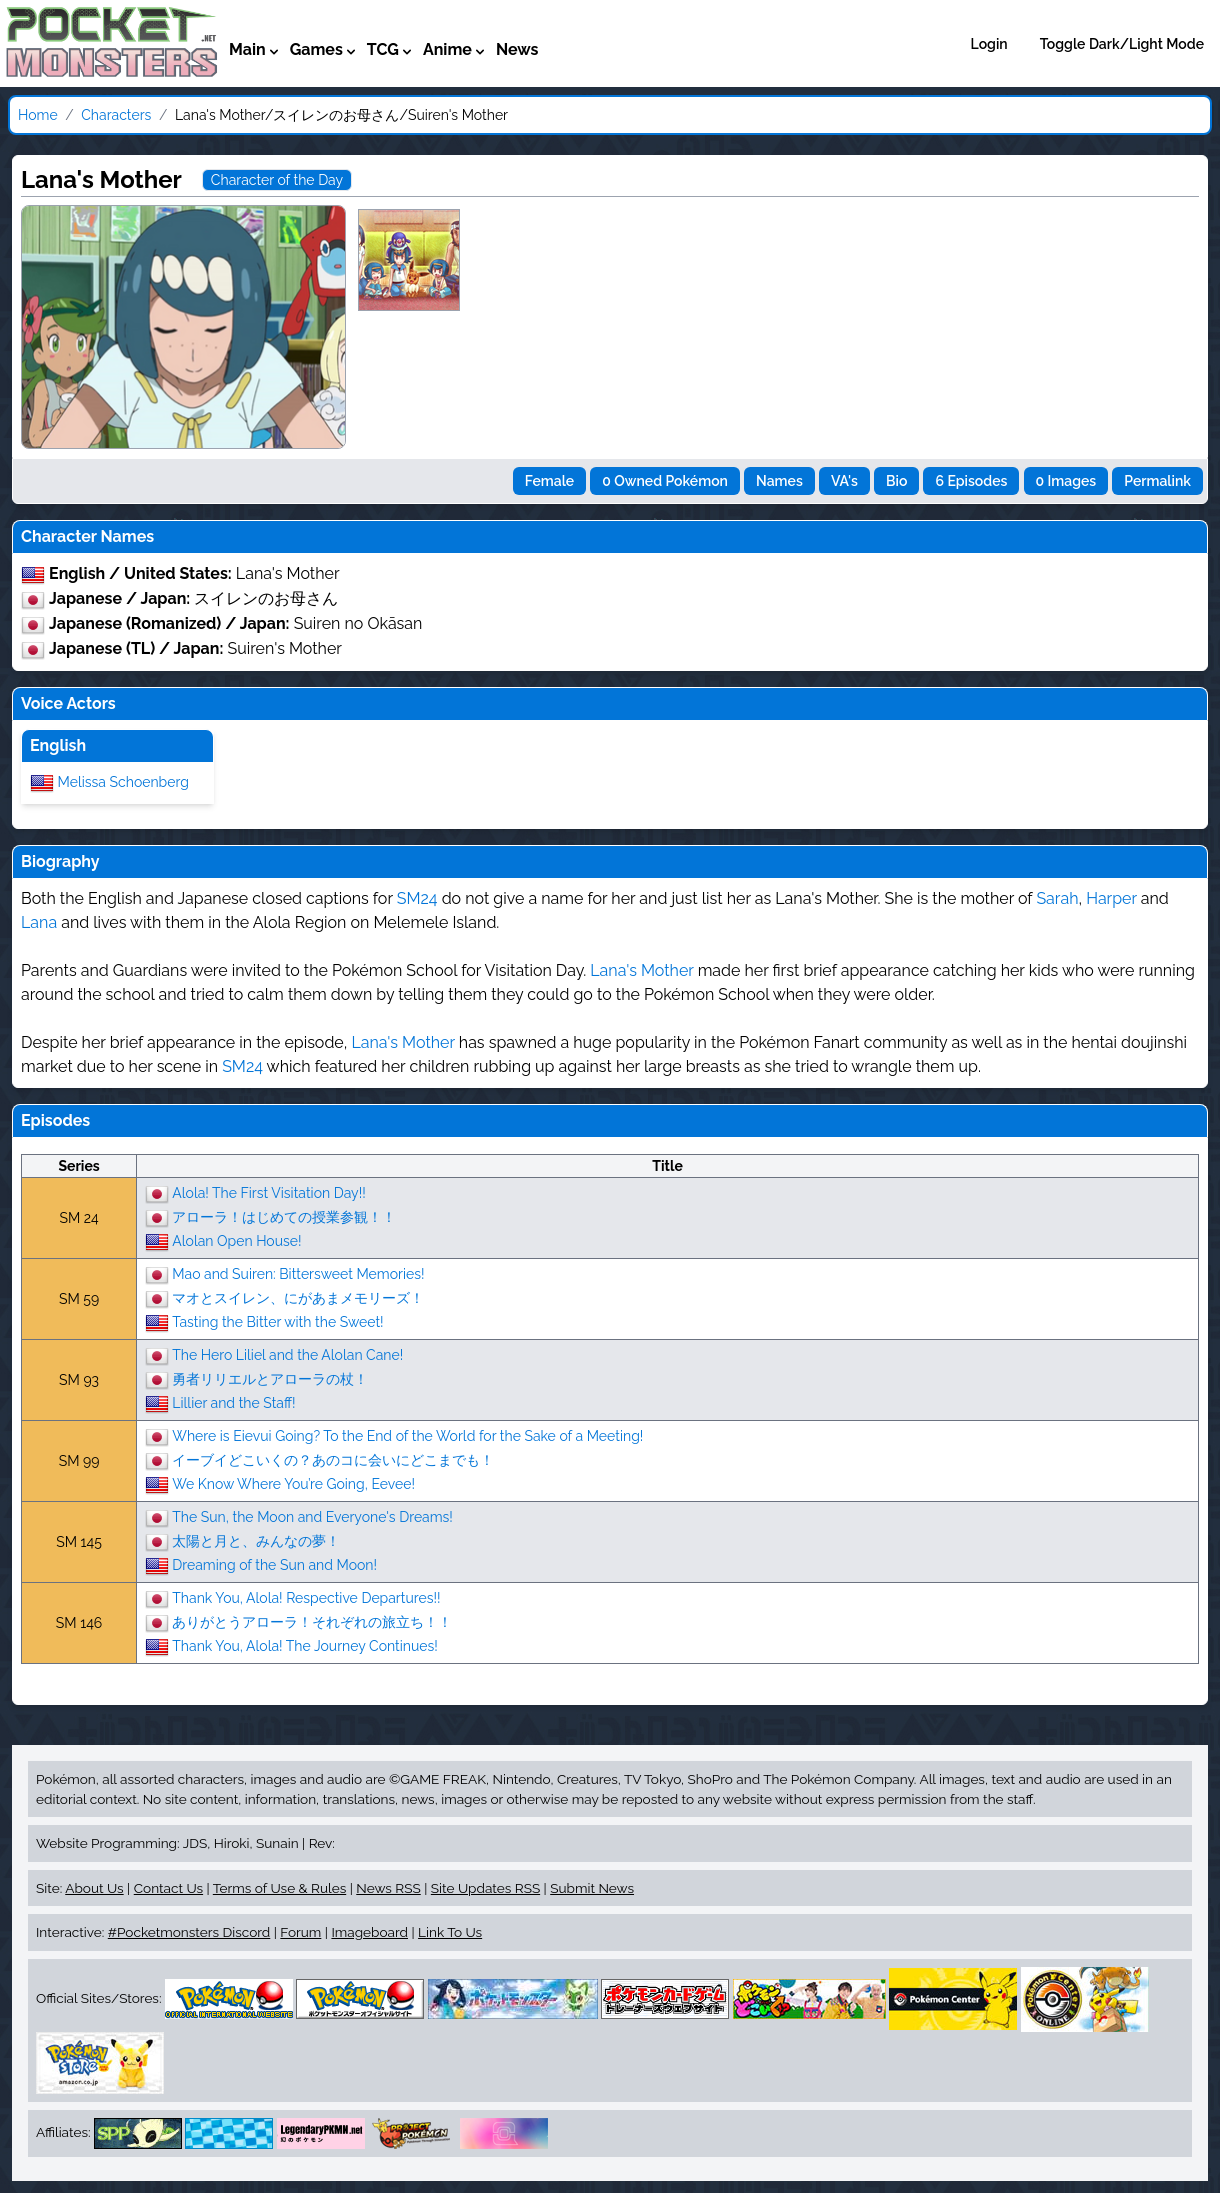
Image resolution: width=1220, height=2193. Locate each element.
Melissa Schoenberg (123, 781)
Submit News (592, 1888)
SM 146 (79, 1623)
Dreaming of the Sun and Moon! (274, 1564)
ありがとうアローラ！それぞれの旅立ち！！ (312, 1621)
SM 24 (78, 1218)
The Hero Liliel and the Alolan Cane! (287, 1354)
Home (38, 115)
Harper (1111, 898)
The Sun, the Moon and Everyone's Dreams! (312, 1516)
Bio (896, 481)
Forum (300, 1932)
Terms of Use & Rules (279, 1888)
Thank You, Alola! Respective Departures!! (306, 1597)
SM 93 (79, 1380)
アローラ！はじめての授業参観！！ (284, 1216)
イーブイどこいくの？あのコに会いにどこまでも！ (333, 1459)
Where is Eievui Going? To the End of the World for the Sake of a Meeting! (407, 1435)
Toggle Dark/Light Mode (1122, 44)
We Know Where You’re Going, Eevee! (293, 1483)
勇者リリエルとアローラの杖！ (270, 1378)
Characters (116, 115)
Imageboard (369, 1932)
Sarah (1057, 898)
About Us (94, 1888)
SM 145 (79, 1542)
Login (989, 44)
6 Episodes (971, 481)
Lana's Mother (641, 970)
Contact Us (168, 1888)
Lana (39, 922)
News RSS (388, 1888)
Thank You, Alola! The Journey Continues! (304, 1645)
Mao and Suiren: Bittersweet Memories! (298, 1273)
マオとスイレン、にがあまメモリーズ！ (298, 1297)
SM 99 (79, 1461)
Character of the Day (277, 180)
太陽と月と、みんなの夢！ (256, 1540)
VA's (844, 481)
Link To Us (450, 1932)
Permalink (1157, 481)
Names (779, 481)
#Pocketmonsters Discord (189, 1932)
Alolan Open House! (236, 1240)
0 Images (1066, 481)
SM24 (417, 898)
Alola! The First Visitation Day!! (268, 1192)
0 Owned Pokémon (665, 481)
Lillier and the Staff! (233, 1402)
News (517, 49)
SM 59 (79, 1299)
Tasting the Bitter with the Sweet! (277, 1321)
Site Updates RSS (485, 1888)
